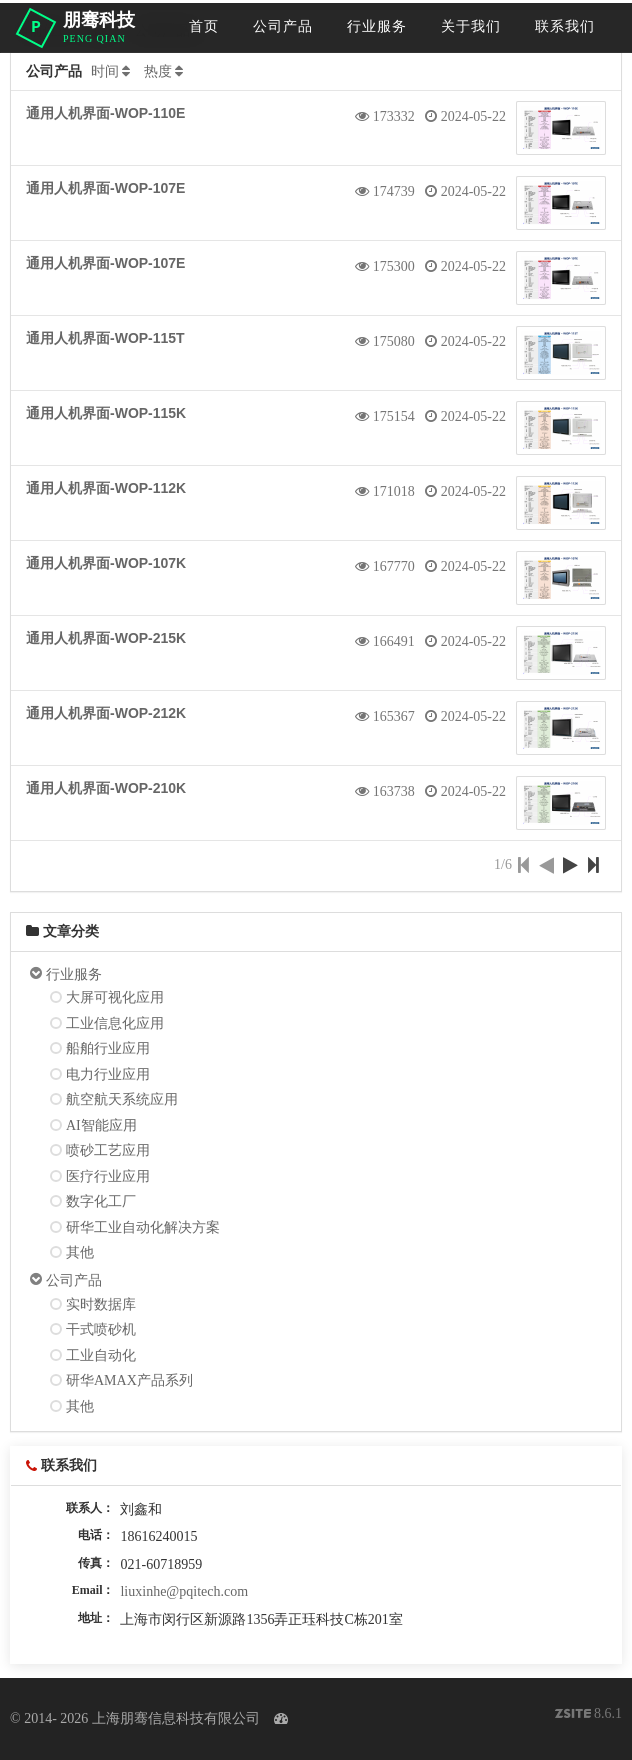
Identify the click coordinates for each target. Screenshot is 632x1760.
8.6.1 (589, 1715)
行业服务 (377, 27)
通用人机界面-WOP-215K (106, 638)
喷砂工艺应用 (108, 1150)
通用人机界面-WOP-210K (106, 788)
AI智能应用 (101, 1125)
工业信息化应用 (115, 1023)
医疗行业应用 (108, 1176)
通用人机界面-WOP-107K (106, 563)
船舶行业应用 (108, 1048)
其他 (80, 1252)
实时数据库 (101, 1304)
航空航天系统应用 (122, 1099)
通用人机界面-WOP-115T (105, 338)
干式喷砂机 (101, 1329)
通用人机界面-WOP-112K (106, 488)
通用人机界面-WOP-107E (105, 188)
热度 (158, 71)
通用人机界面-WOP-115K (106, 413)
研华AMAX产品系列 (129, 1380)
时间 (105, 71)
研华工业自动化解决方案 (143, 1227)
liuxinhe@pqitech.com (184, 1591)
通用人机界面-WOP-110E (105, 113)
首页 (204, 27)
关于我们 (471, 27)
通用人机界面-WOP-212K (106, 713)
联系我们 (565, 27)
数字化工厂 (101, 1201)
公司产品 (283, 27)
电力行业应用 (108, 1074)
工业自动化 (101, 1355)
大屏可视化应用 (115, 997)
